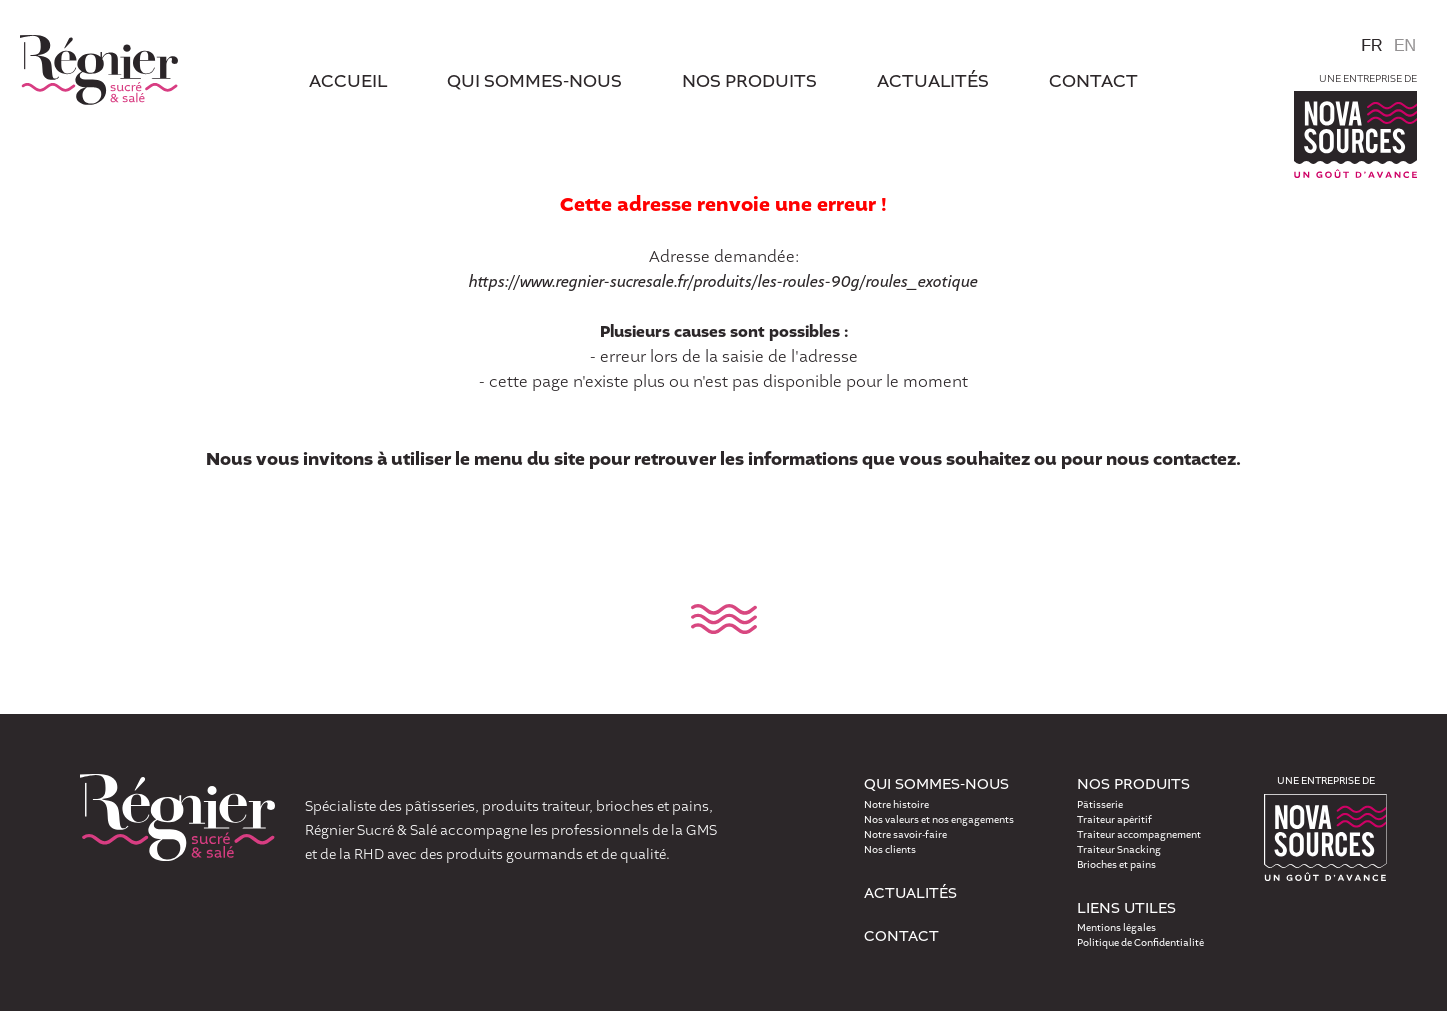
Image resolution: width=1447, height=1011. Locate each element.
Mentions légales (1116, 928)
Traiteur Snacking (1119, 850)
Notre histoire (896, 805)
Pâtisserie (1100, 805)
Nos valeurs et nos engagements (939, 820)
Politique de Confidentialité (1140, 943)
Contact (901, 937)
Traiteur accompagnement (1139, 835)
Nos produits (749, 82)
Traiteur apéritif (1114, 820)
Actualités (910, 894)
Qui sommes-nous (534, 82)
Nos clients (890, 850)
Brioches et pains (1116, 865)
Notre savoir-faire (905, 835)
